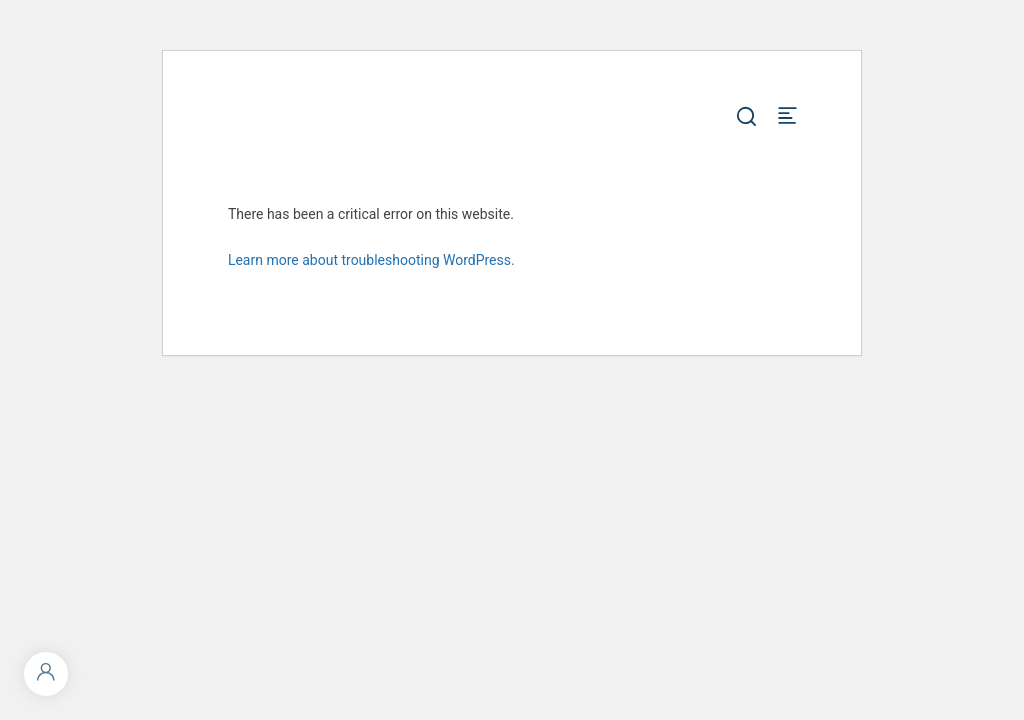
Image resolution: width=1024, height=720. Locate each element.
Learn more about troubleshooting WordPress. (371, 260)
